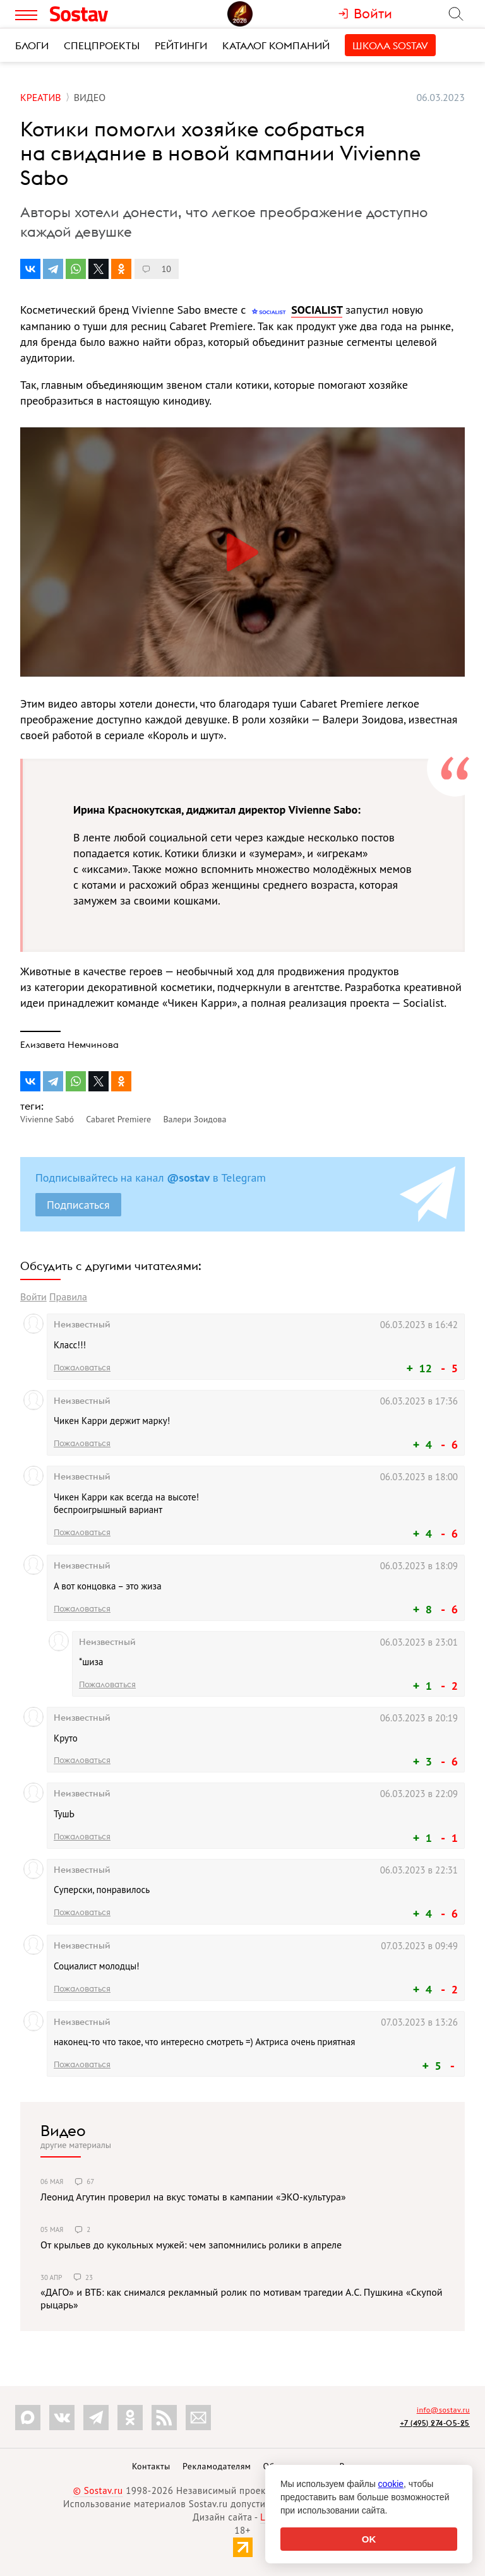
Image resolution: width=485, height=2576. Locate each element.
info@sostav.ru (443, 2409)
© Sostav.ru (98, 2490)
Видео (63, 2130)
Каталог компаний (276, 45)
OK (369, 2539)
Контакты (151, 2466)
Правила (68, 1296)
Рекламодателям (217, 2466)
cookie (391, 2484)
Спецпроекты (102, 45)
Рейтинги (181, 45)
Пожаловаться (82, 1367)
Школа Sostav (390, 45)
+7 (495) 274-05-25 (435, 2423)
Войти (33, 1296)
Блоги (32, 45)
